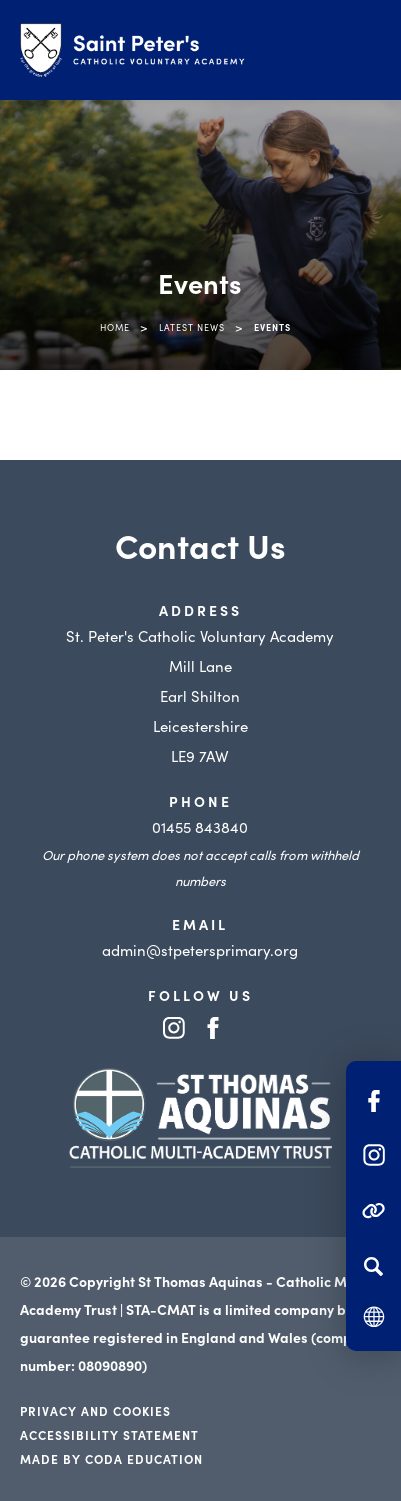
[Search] (373, 1266)
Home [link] (115, 327)
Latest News (192, 327)
